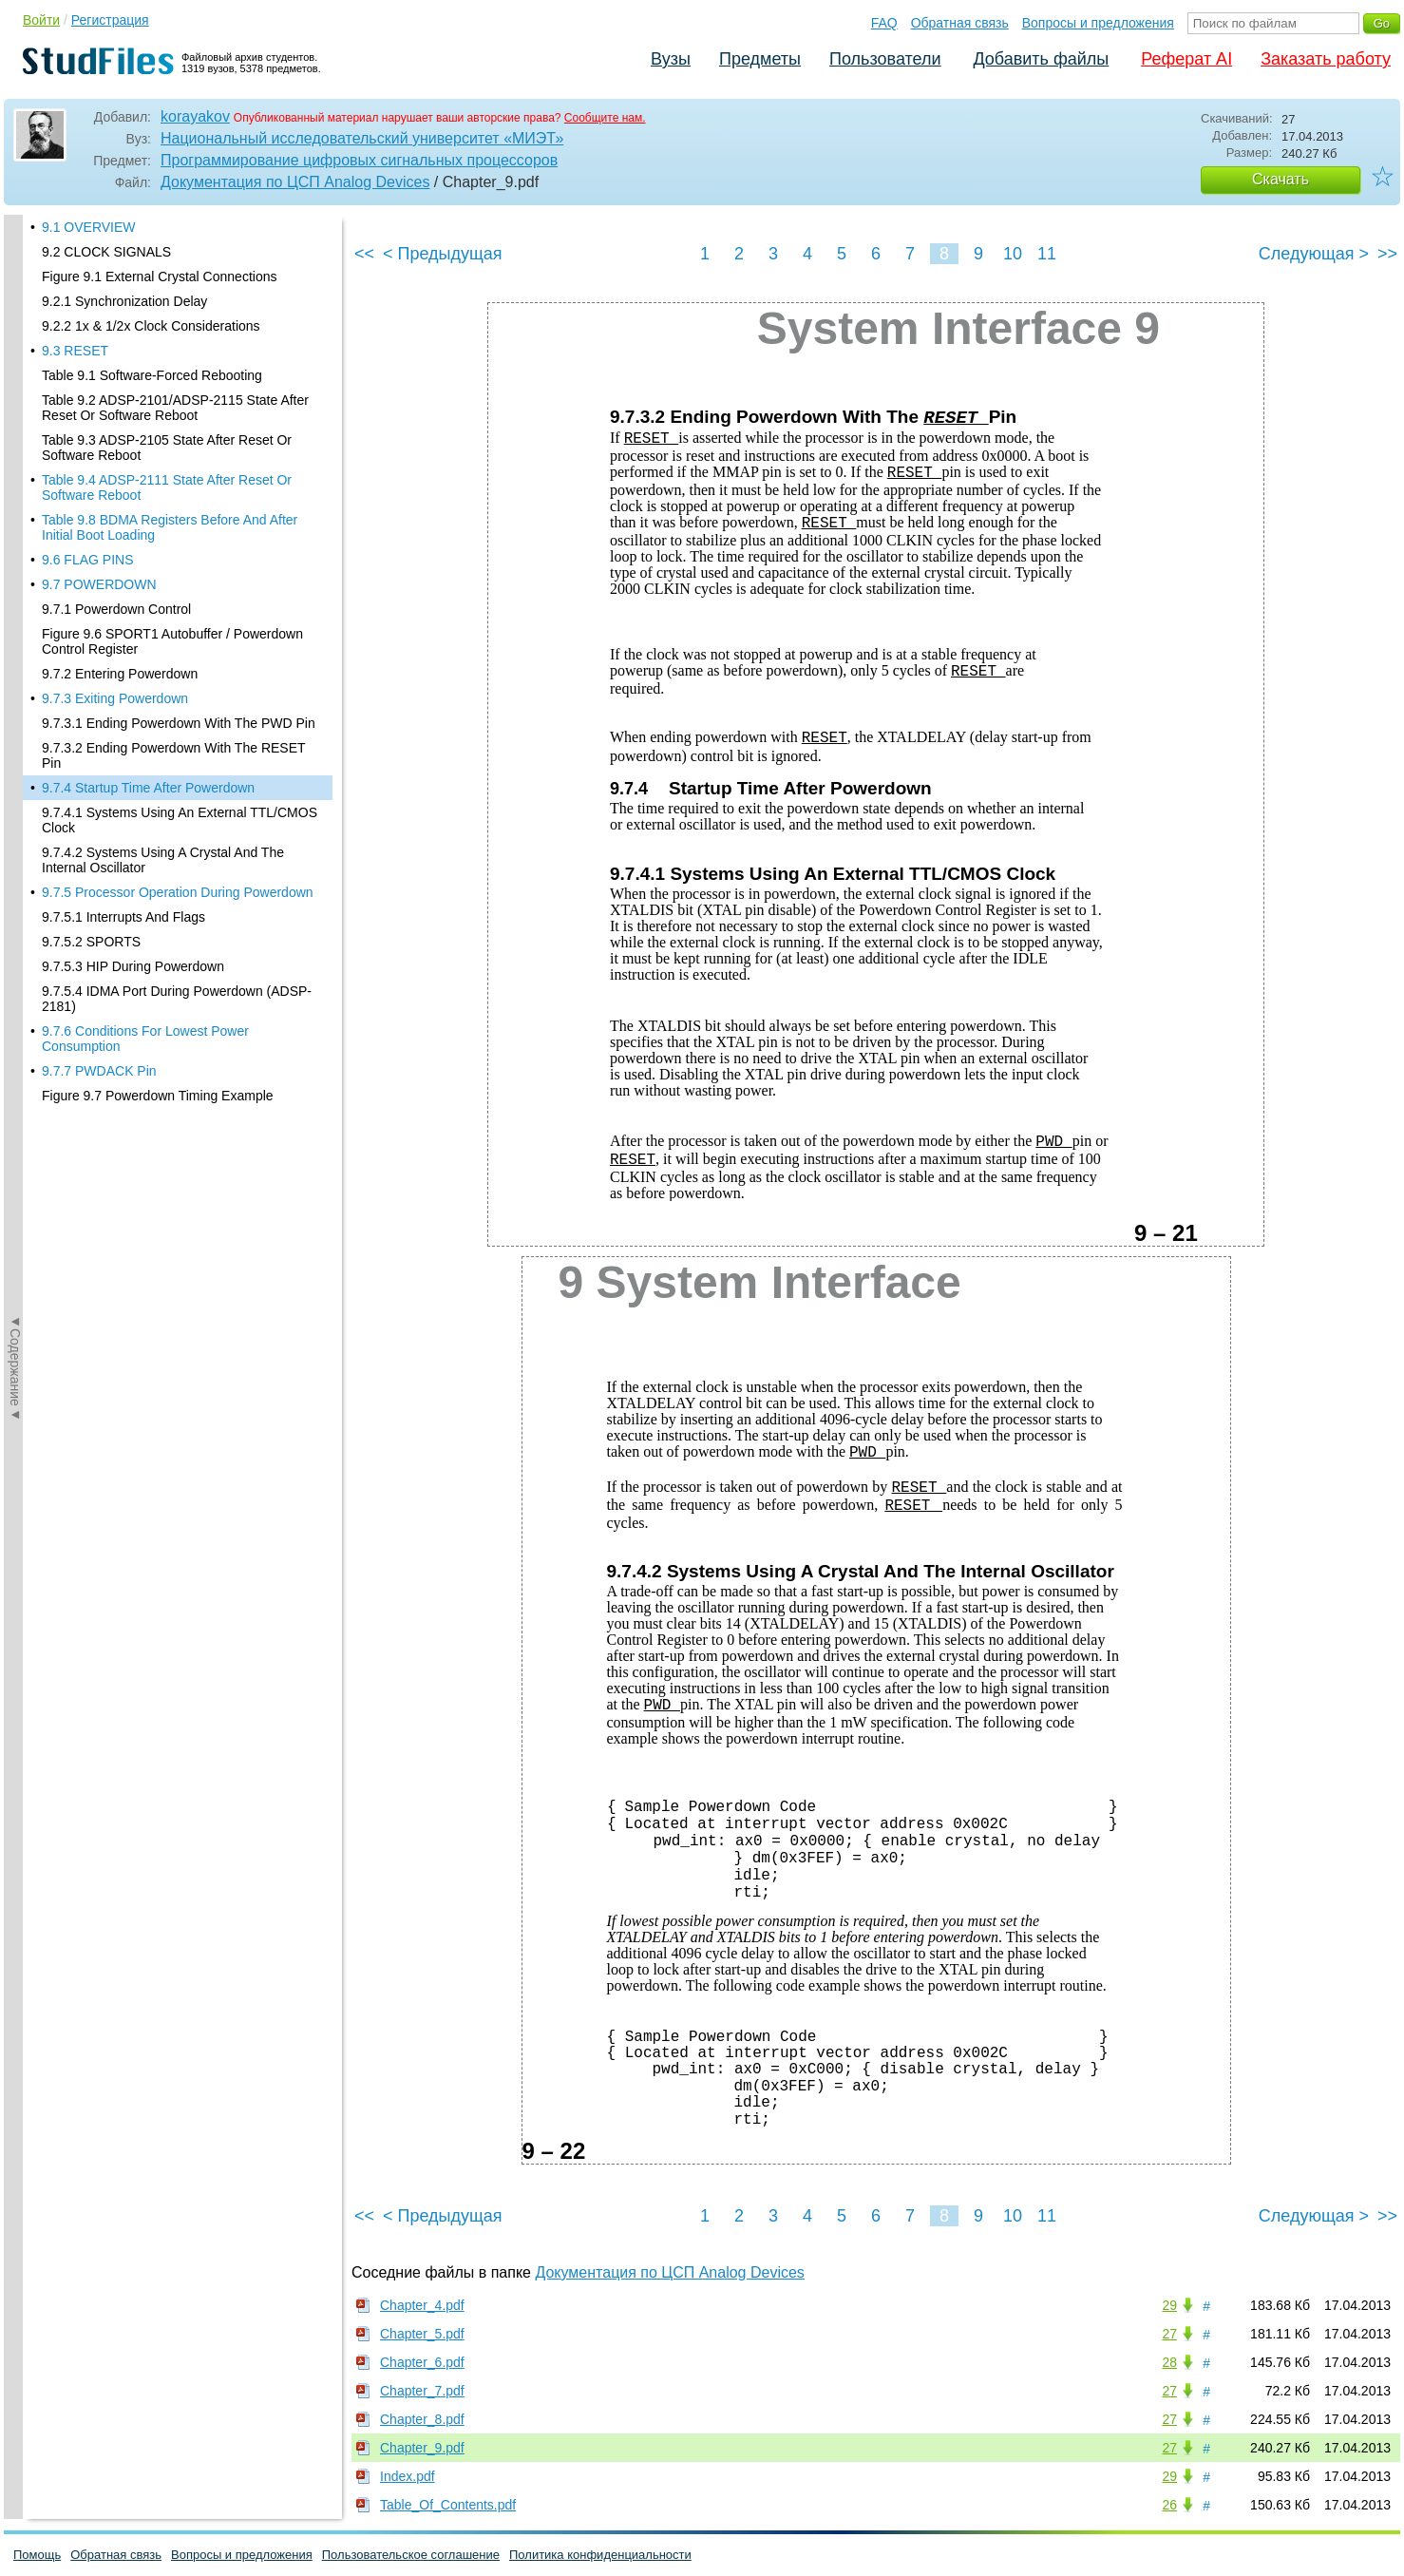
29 (1169, 2305)
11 (1046, 253)
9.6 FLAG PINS (87, 331)
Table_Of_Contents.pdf (448, 2504)
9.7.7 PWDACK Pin (99, 842)
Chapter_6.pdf (422, 2362)
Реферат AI (1186, 58)
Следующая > (1314, 253)
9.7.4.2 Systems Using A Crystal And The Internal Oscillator (163, 632)
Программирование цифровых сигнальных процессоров (359, 160)
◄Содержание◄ (15, 547)
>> (1387, 253)
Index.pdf (407, 2476)
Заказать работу (1326, 58)
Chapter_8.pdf (422, 2419)
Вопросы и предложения (1098, 22)
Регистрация (110, 20)
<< (364, 253)
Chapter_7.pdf (422, 2390)
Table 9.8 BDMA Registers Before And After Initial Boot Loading (169, 299)
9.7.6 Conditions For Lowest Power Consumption (145, 810)
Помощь (37, 2554)
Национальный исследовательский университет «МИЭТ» (362, 138)
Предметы (760, 58)
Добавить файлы (1041, 58)
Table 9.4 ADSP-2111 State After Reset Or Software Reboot (167, 259)
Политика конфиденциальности (600, 2554)
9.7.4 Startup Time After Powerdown (148, 559)
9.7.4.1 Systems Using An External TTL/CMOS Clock (179, 592)
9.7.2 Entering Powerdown (120, 445)
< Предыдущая (443, 253)
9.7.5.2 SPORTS (91, 713)
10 (1012, 253)
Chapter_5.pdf (422, 2333)
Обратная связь (960, 22)
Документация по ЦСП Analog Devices (295, 182)
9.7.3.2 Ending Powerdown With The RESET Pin (173, 527)
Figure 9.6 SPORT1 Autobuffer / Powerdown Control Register (172, 413)
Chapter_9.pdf (422, 2447)
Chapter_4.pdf (422, 2305)
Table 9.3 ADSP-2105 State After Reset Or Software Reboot (167, 219)
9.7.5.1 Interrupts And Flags (123, 688)
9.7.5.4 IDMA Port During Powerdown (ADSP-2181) (177, 770)
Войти (41, 20)
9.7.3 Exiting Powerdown (115, 470)
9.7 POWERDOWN (99, 356)
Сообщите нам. (605, 118)
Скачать (1280, 179)
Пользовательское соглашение (411, 2554)
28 (1169, 2362)
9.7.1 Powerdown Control (116, 381)
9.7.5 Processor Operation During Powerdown (177, 664)
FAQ (884, 22)
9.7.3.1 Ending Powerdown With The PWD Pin (178, 495)
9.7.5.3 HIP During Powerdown (133, 738)
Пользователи (884, 58)
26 (1169, 2504)
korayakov (195, 116)
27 (1169, 2333)
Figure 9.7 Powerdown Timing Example (158, 867)
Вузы (671, 58)
